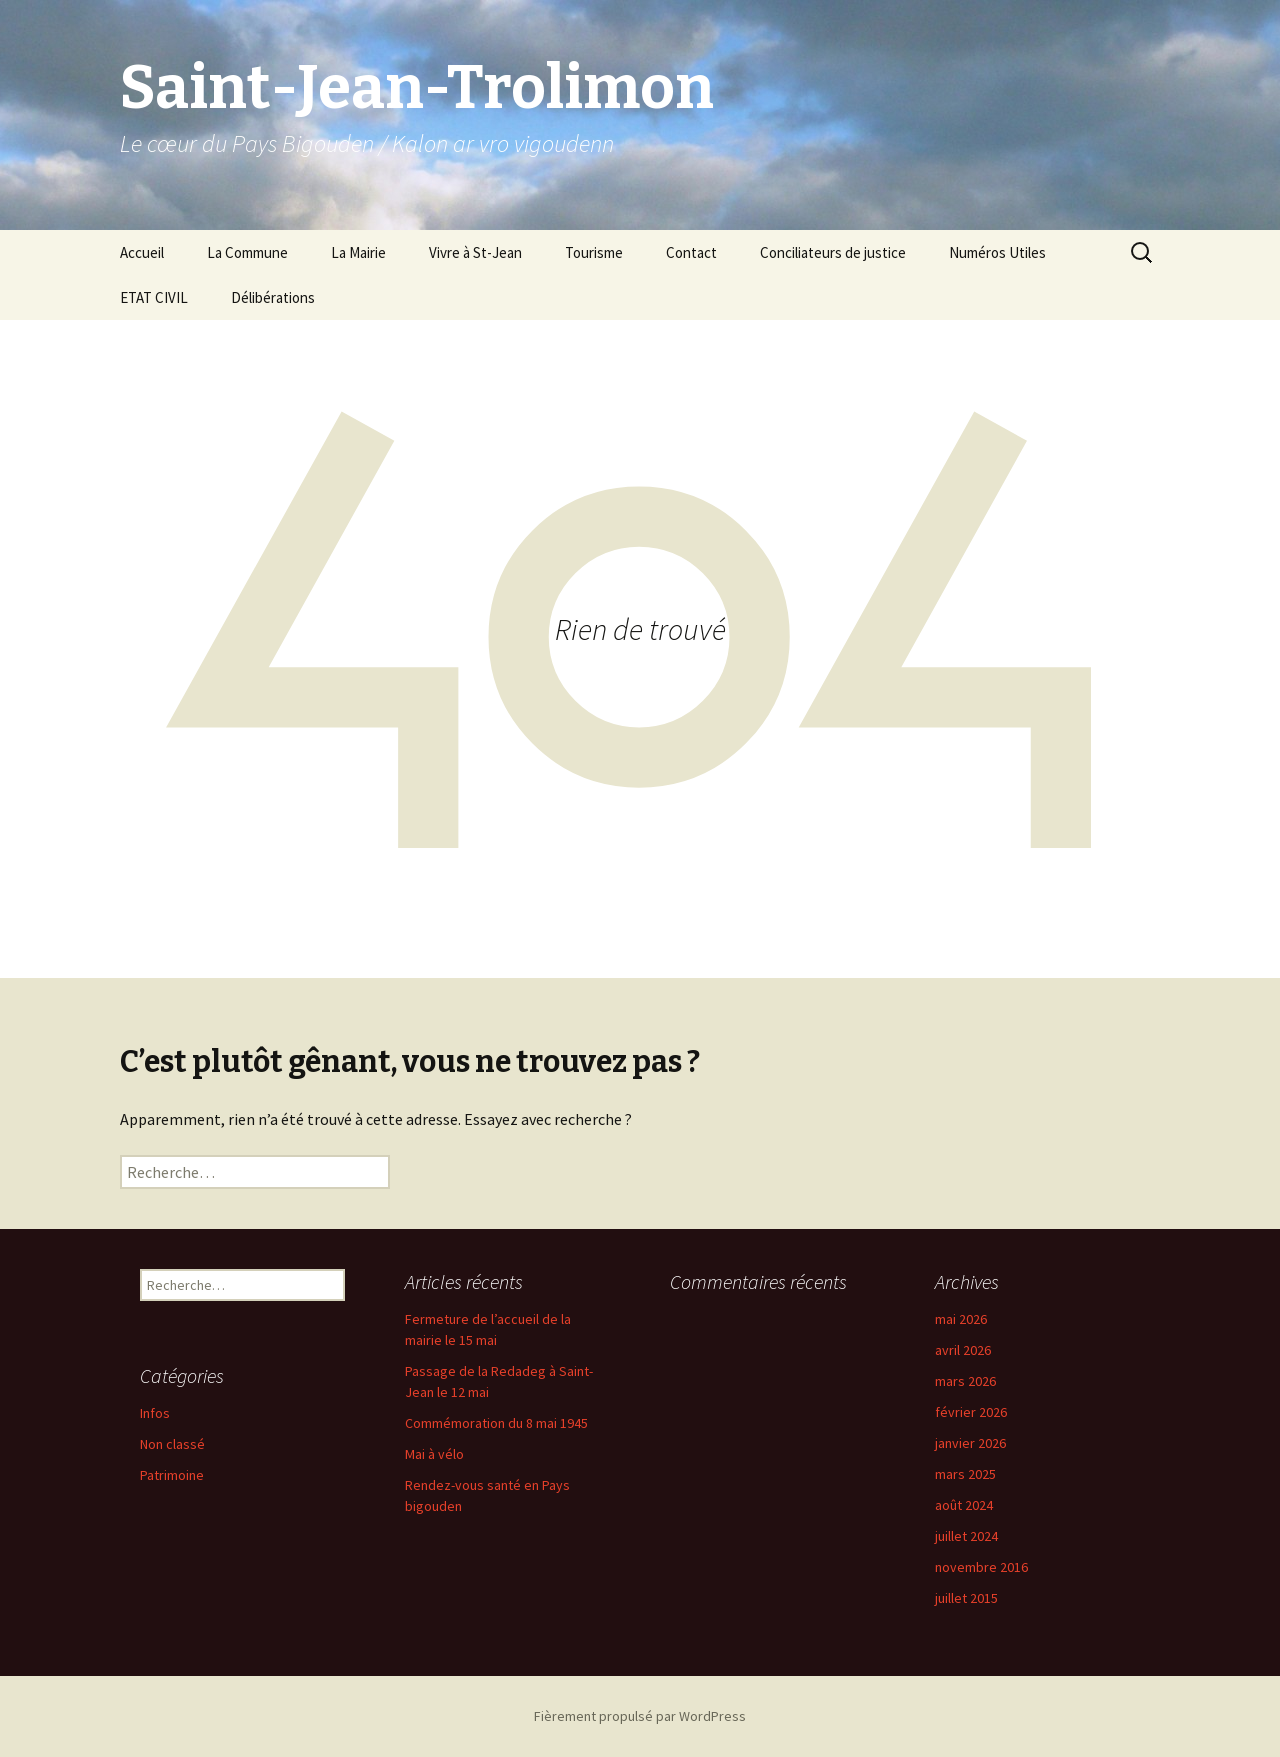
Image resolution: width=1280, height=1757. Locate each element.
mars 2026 (965, 1381)
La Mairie (358, 252)
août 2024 (964, 1505)
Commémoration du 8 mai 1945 (496, 1423)
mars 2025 (965, 1474)
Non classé (172, 1444)
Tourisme (594, 252)
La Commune (247, 252)
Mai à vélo (434, 1454)
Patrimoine (172, 1475)
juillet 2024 (966, 1536)
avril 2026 (963, 1350)
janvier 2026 (970, 1443)
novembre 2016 (981, 1567)
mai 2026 (961, 1319)
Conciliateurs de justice (833, 252)
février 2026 (971, 1412)
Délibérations (273, 297)
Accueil (142, 252)
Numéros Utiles (997, 252)
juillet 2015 (966, 1598)
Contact (691, 252)
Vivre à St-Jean (475, 252)
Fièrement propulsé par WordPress (640, 1716)
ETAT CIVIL (154, 297)
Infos (155, 1413)
